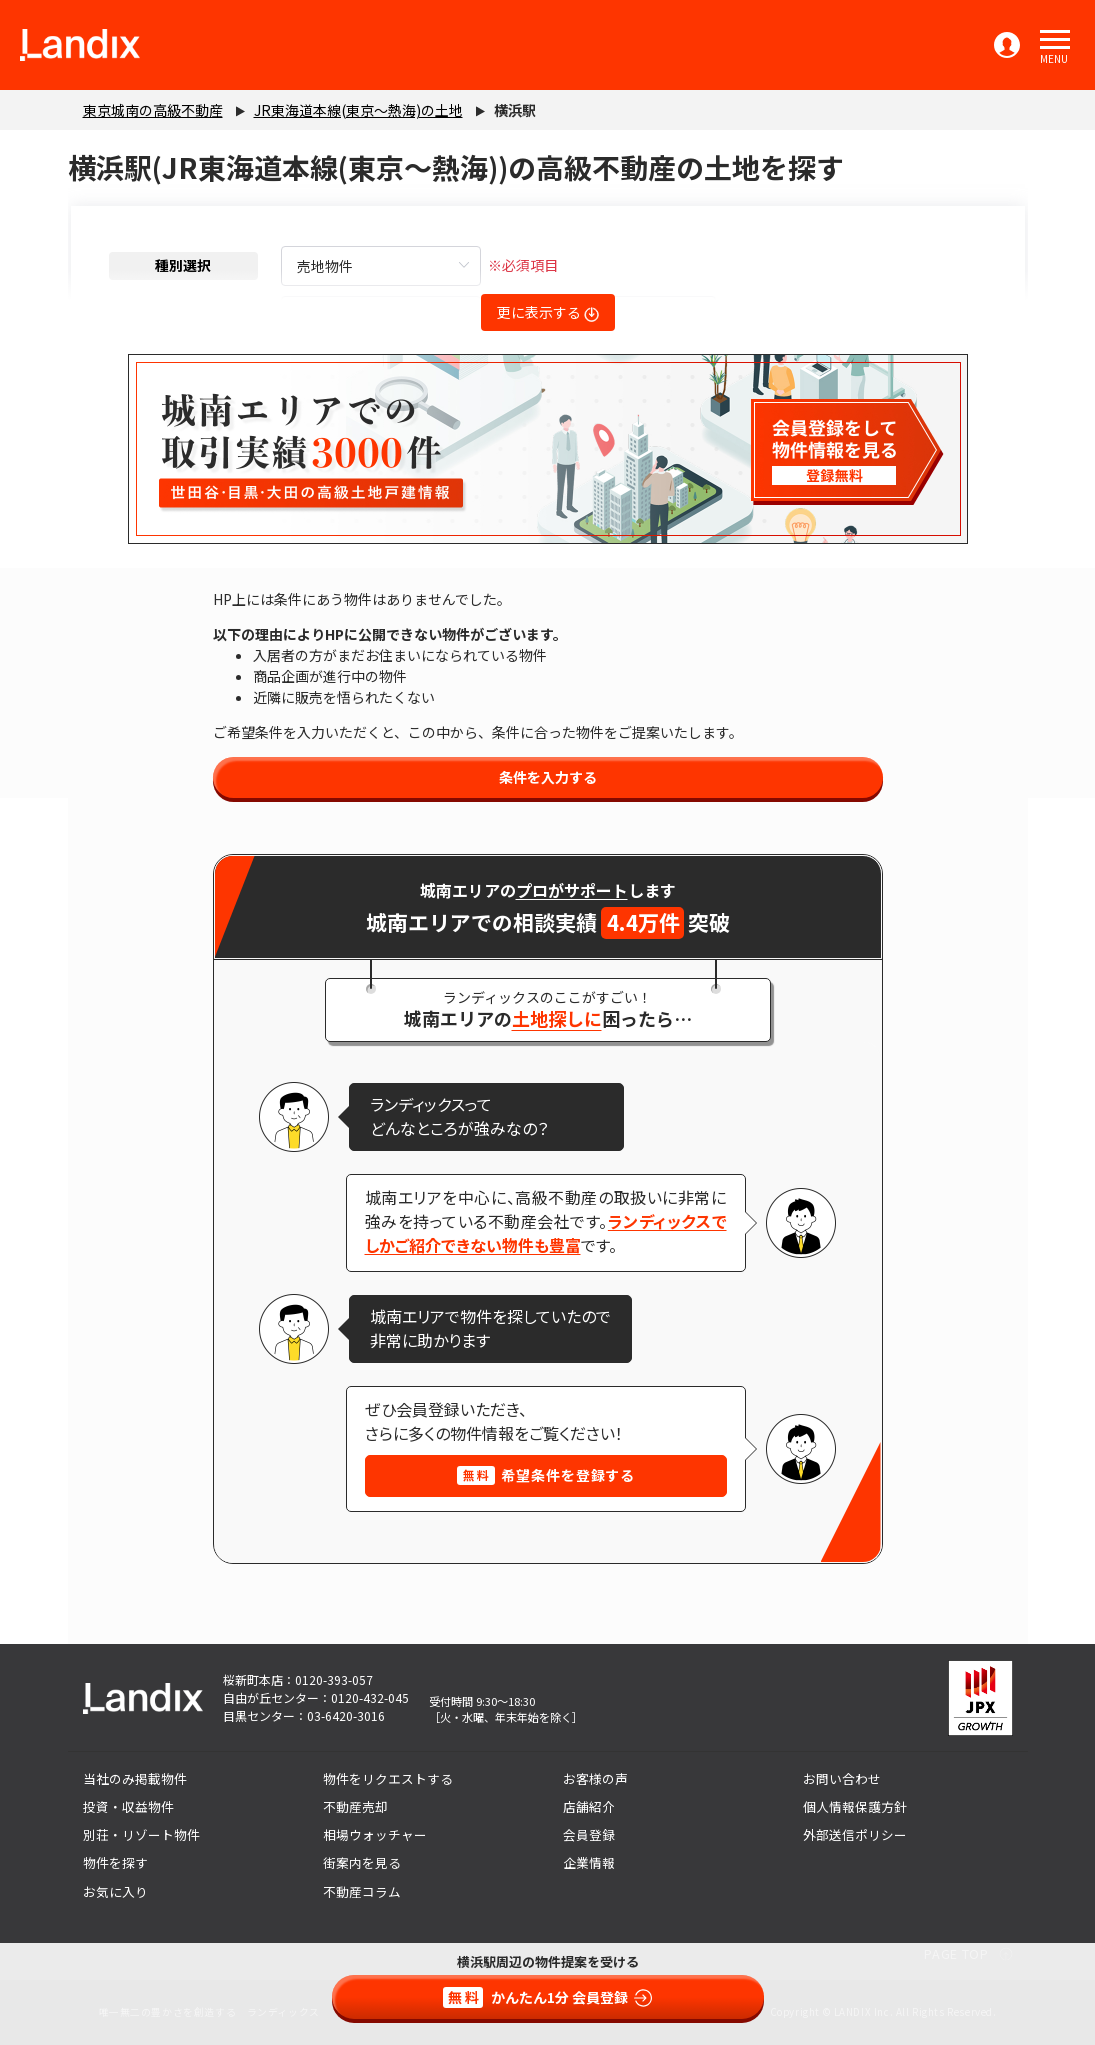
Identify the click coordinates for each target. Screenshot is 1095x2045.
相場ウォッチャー (375, 1834)
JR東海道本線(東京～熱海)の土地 (358, 110)
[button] (1055, 40)
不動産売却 (355, 1806)
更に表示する (548, 312)
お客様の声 (595, 1778)
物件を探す (115, 1862)
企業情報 (589, 1862)
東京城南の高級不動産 (153, 110)
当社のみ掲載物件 (135, 1778)
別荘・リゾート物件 (141, 1834)
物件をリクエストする (388, 1778)
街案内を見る (362, 1862)
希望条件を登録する (545, 1475)
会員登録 (589, 1834)
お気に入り (115, 1891)
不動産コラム (362, 1891)
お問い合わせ (842, 1778)
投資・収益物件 (128, 1806)
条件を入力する (548, 777)
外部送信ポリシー (855, 1834)
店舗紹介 (589, 1806)
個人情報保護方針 (855, 1806)
